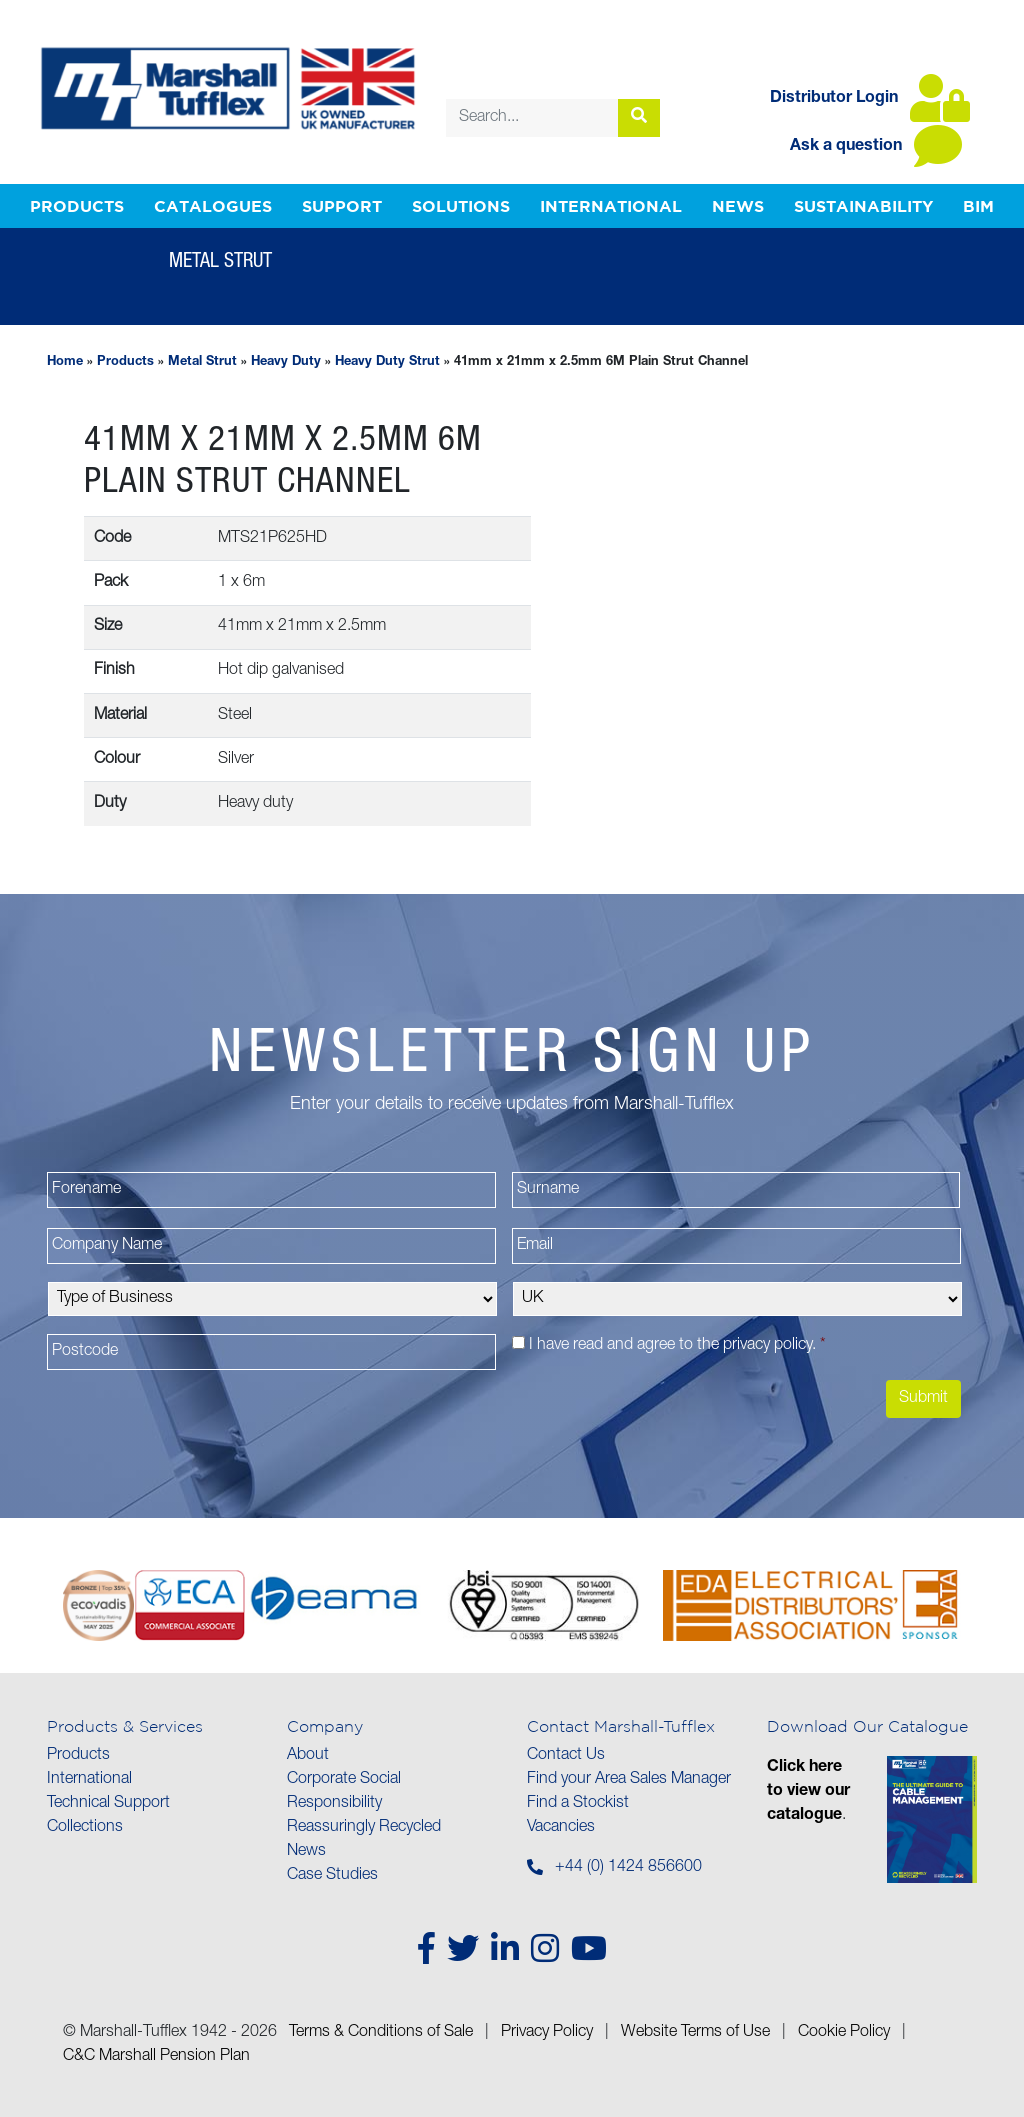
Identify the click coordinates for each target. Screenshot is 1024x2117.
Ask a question (876, 147)
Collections (85, 1828)
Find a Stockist (578, 1804)
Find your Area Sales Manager (629, 1780)
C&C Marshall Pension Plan (156, 2057)
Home (65, 362)
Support (342, 206)
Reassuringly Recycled (364, 1828)
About (308, 1756)
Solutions (461, 206)
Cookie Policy (844, 2033)
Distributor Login (870, 99)
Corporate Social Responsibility (344, 1792)
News (738, 206)
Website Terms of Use (695, 2033)
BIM (978, 206)
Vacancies (561, 1828)
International (611, 206)
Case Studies (332, 1876)
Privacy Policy (547, 2033)
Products (77, 206)
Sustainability (863, 206)
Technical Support (108, 1804)
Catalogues (213, 206)
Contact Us (566, 1756)
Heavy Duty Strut (387, 362)
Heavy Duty (286, 362)
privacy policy (767, 1346)
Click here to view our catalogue (808, 1792)
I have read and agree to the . (677, 1346)
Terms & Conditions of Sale (381, 2033)
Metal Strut (202, 362)
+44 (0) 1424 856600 (628, 1868)
